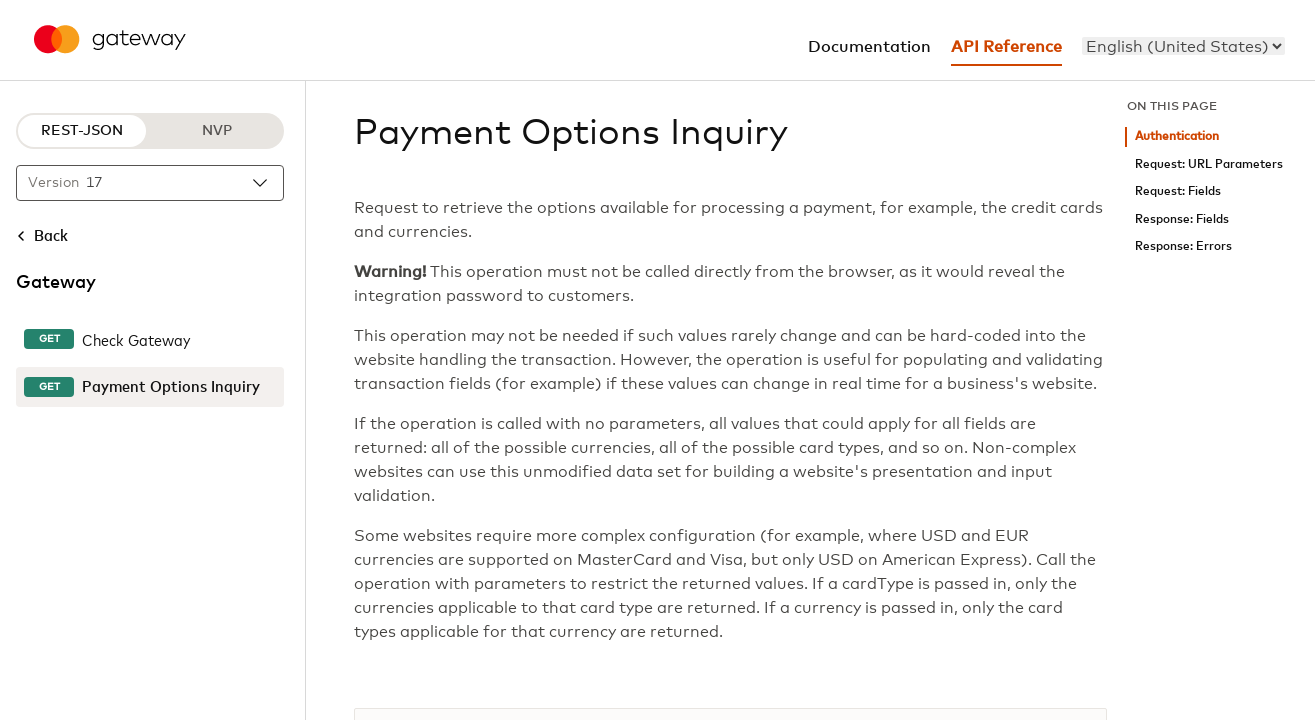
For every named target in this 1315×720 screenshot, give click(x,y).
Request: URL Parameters (1209, 164)
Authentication (1177, 136)
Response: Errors (1183, 246)
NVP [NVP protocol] (217, 131)
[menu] (1183, 46)
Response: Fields (1182, 219)
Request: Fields (1178, 191)
